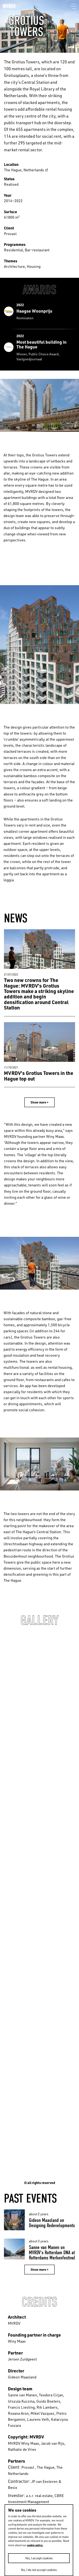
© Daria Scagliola (49, 2290)
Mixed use (21, 2373)
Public (61, 2373)
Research (55, 2384)
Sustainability (28, 2384)
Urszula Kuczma (21, 2123)
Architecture (14, 266)
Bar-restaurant (37, 250)
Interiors (39, 2394)
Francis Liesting (21, 2130)
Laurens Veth (38, 2142)
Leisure (62, 2363)
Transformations (54, 2353)
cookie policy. (35, 2545)
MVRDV (14, 2046)
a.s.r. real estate (39, 2218)
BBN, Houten (52, 2260)
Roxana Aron (18, 2136)
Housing (34, 266)
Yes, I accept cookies (39, 2558)
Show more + (39, 930)
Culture (43, 2373)
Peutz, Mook (52, 2268)
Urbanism (19, 2363)
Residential (13, 250)
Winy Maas (17, 2064)
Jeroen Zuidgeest (22, 2082)
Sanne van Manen (22, 2117)
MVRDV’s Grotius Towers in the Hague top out (38, 904)
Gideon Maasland (22, 2100)
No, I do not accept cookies (39, 2570)
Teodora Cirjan (51, 2117)
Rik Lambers (47, 2130)
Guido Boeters (48, 2123)
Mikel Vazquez (42, 2136)
